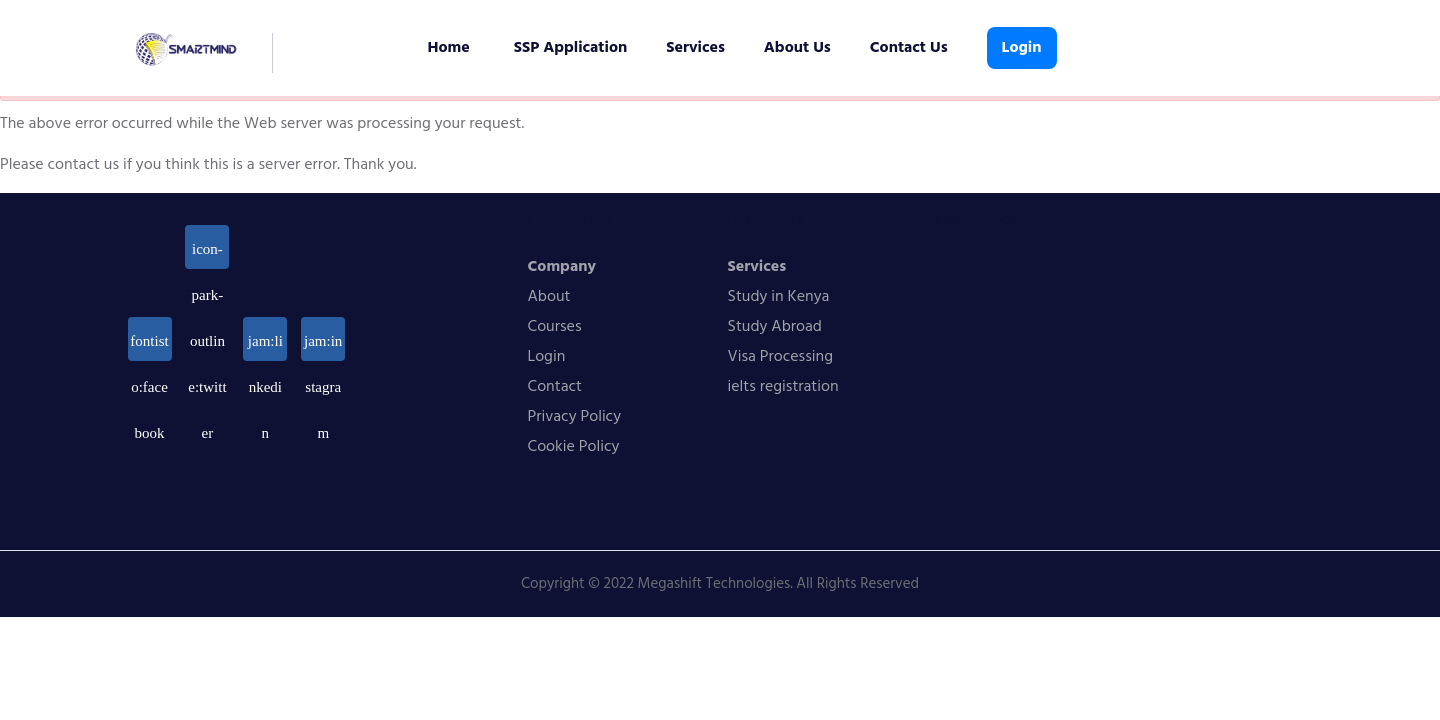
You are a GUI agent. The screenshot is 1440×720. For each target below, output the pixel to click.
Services (695, 48)
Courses (555, 327)
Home (449, 48)
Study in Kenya (779, 297)
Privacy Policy (575, 417)
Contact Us (909, 48)
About (549, 297)
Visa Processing (780, 357)
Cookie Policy (574, 447)
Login (1022, 48)
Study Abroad (775, 327)
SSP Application (571, 48)
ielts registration (783, 387)
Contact (555, 387)
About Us (797, 48)
